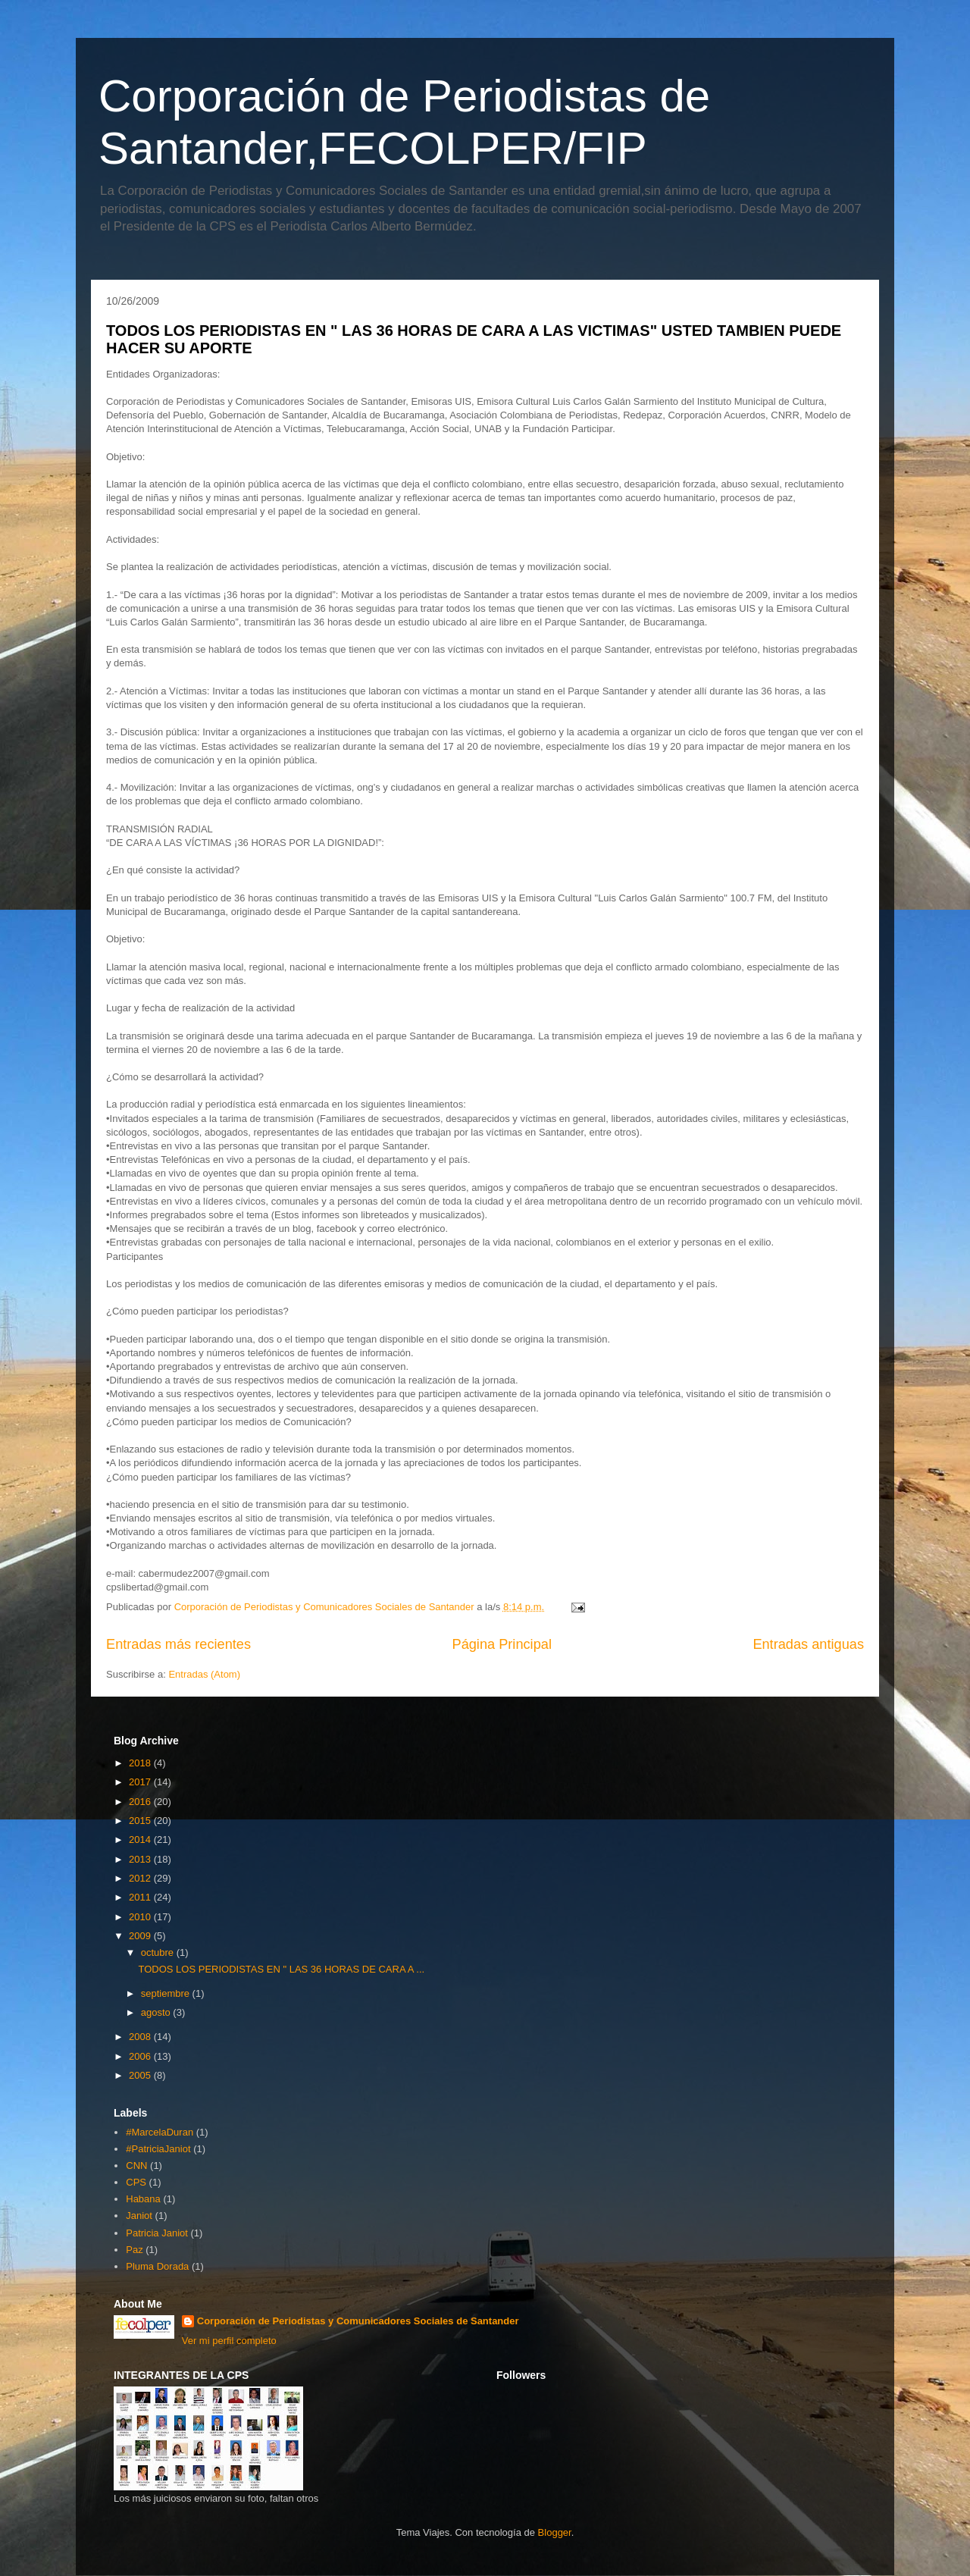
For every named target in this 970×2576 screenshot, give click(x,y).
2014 (141, 1839)
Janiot (139, 2215)
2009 (141, 1935)
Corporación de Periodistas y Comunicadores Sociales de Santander (358, 2321)
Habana (143, 2199)
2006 (141, 2056)
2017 (141, 1782)
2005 (141, 2075)
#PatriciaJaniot (158, 2149)
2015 (141, 1820)
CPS (136, 2182)
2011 (141, 1897)
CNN (136, 2165)
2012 (141, 1878)
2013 (141, 1859)
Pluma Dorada (157, 2266)
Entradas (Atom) (204, 1674)
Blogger (554, 2532)
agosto (157, 2012)
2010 (141, 1917)
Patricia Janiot (157, 2233)
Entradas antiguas (808, 1644)
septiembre (166, 1993)
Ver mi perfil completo (229, 2340)
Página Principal (502, 1644)
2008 (141, 2036)
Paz (134, 2249)
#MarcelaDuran (159, 2132)
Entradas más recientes (178, 1644)
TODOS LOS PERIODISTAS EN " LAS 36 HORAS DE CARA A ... (281, 1969)
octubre (159, 1952)
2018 (141, 1763)
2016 (141, 1801)
